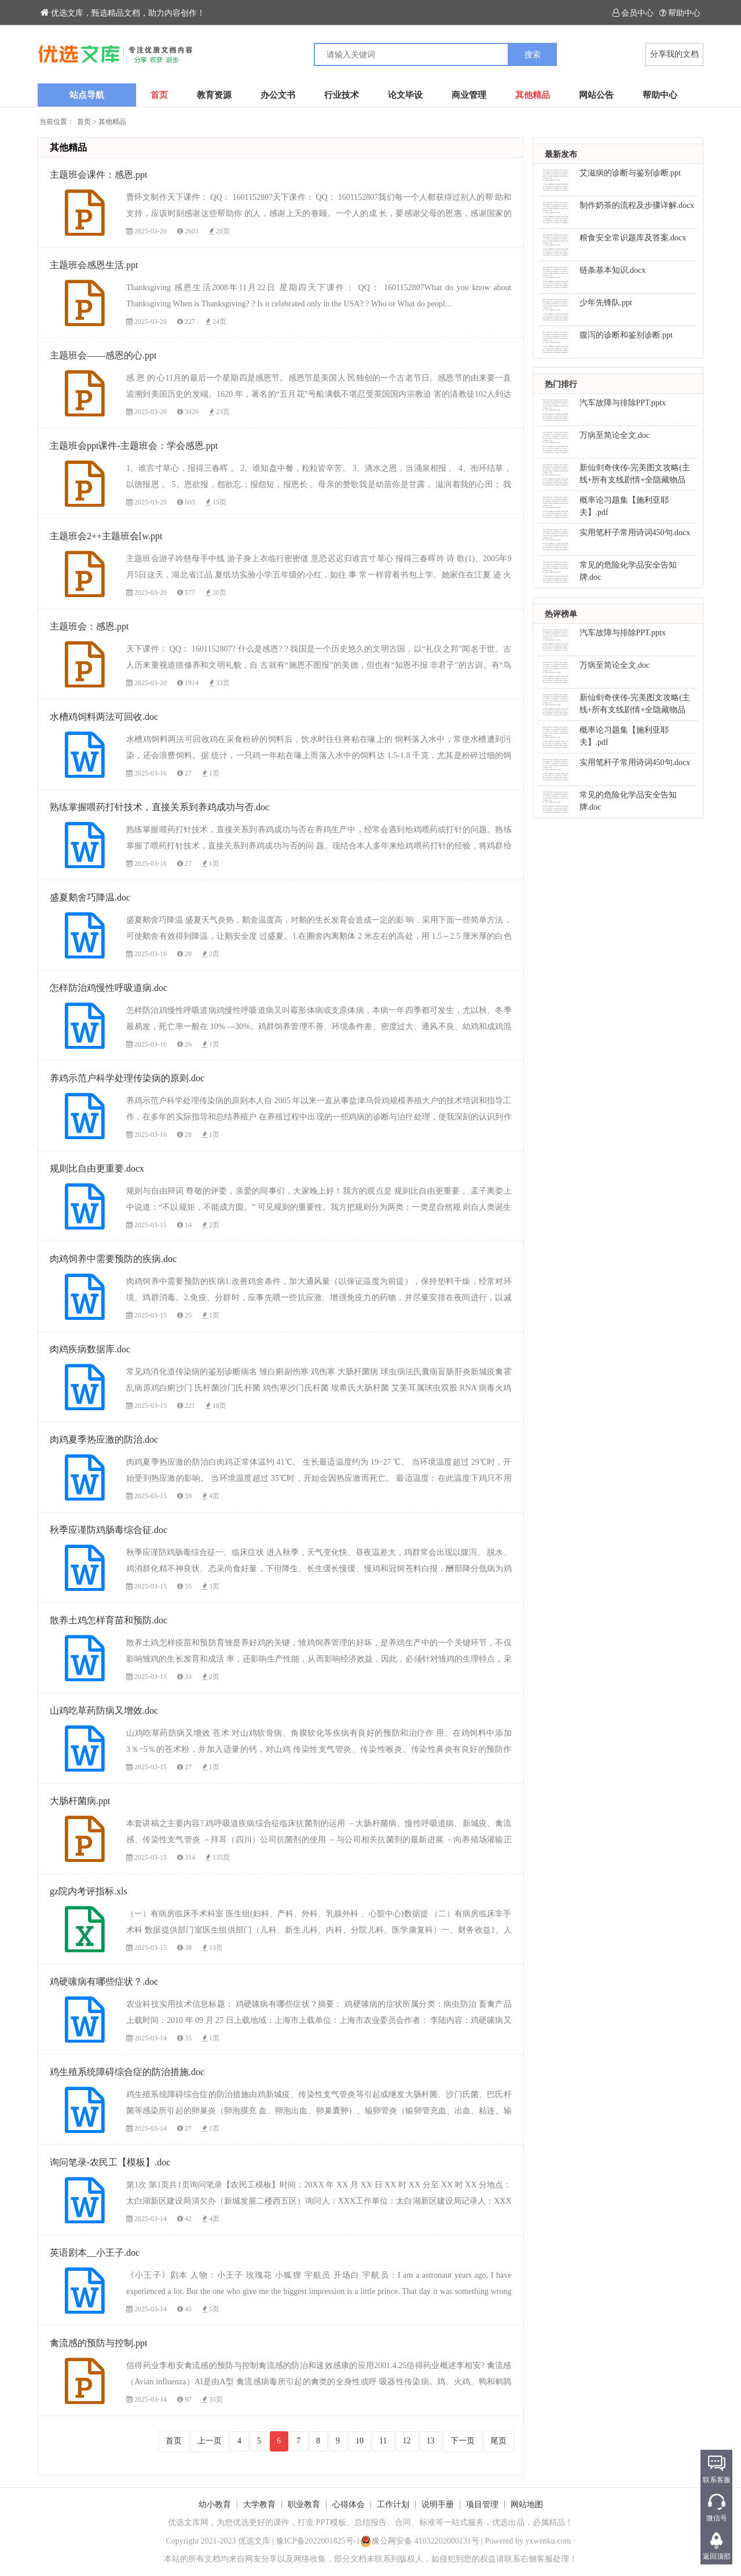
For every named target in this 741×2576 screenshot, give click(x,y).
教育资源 (214, 95)
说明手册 (437, 2504)
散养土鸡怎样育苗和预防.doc (108, 1620)
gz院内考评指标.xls (88, 1891)
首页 (159, 95)
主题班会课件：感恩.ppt (98, 175)
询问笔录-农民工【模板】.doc (110, 2162)
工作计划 (393, 2504)
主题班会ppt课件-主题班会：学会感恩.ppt (134, 446)
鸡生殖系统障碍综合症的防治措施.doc (127, 2072)
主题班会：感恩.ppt (89, 626)
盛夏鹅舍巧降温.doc (90, 897)
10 (359, 2440)
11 (383, 2440)
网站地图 (527, 2504)
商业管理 (469, 95)
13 (431, 2440)
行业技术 (341, 95)
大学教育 (259, 2504)
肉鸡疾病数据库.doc (90, 1349)
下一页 (462, 2440)
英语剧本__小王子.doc (95, 2252)
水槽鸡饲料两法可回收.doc (104, 717)
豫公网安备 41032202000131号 (419, 2541)
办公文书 (278, 95)
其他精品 (532, 95)
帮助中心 (679, 13)
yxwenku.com (548, 2541)
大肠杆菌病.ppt (80, 1801)
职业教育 (304, 2504)
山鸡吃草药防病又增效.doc (104, 1710)
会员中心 (633, 13)
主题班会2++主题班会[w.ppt (106, 536)
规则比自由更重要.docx (97, 1168)
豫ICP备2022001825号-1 (318, 2541)
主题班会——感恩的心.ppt (103, 355)
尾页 (498, 2440)
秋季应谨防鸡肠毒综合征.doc (108, 1530)
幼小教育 (215, 2504)
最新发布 (561, 154)
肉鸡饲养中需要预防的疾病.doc (113, 1259)
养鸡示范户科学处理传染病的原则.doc (127, 1078)
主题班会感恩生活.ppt (94, 265)
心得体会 (348, 2504)
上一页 (209, 2440)
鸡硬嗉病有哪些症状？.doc (104, 1981)
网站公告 (596, 95)
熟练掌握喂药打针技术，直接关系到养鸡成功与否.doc (159, 807)
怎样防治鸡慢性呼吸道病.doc (108, 988)
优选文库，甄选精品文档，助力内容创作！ (123, 13)
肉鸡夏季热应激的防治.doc (104, 1439)
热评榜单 (561, 614)
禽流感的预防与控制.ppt (98, 2343)
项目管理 (482, 2504)
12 (407, 2440)
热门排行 (561, 384)
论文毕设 (405, 95)
